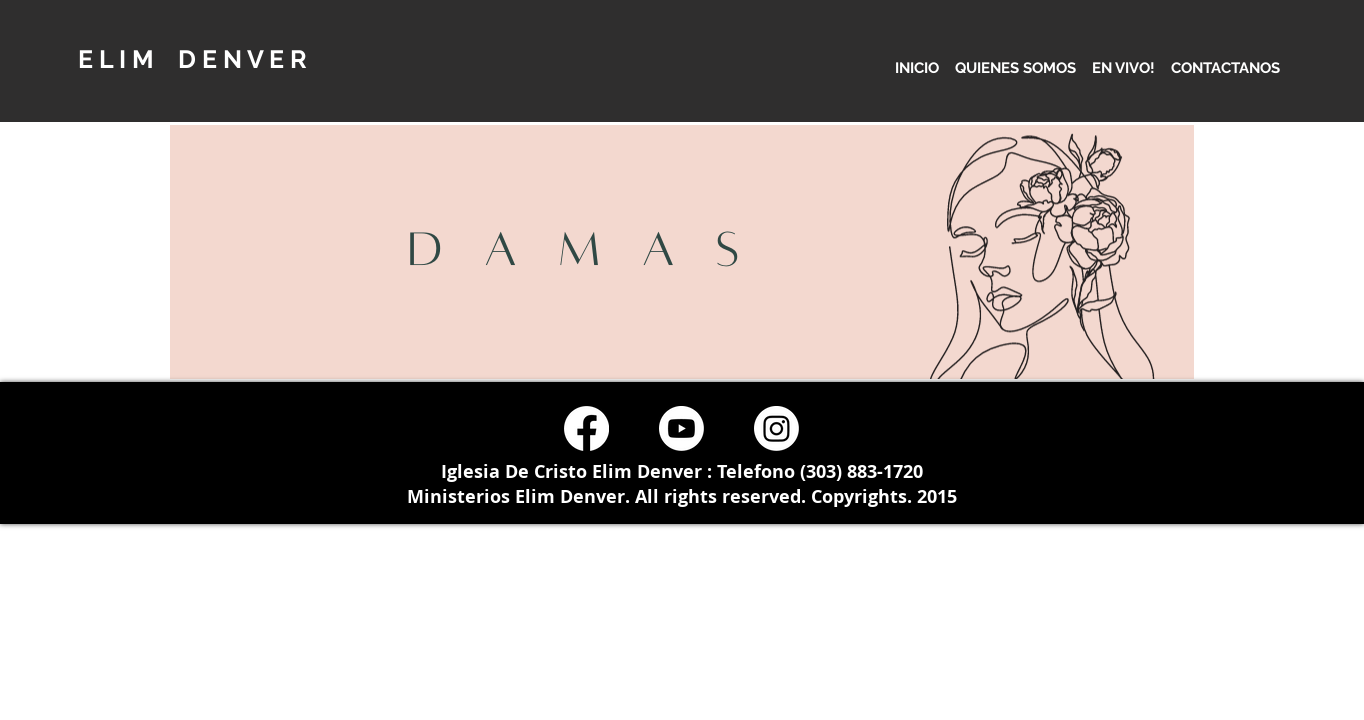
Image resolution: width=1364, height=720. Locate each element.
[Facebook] (586, 428)
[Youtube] (681, 428)
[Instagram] (776, 428)
